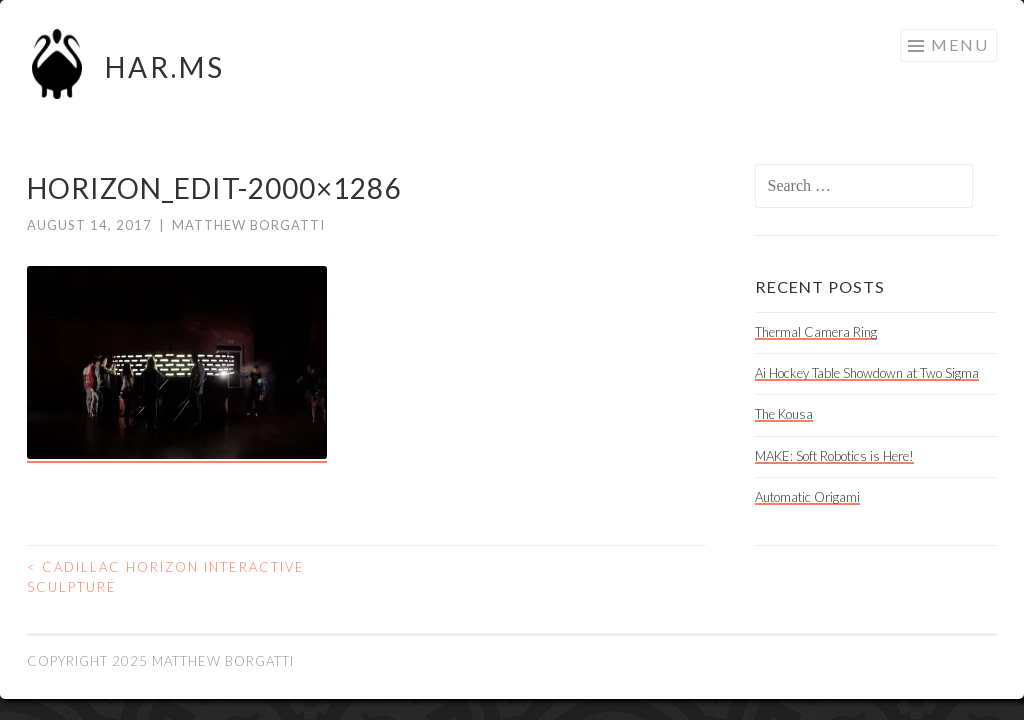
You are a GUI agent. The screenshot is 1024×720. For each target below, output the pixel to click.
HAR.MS (165, 67)
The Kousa (784, 414)
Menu (960, 44)
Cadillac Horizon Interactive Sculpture (166, 577)
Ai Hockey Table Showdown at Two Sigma (867, 373)
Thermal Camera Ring (816, 332)
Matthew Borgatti (248, 225)
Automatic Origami (807, 497)
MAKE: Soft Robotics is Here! (834, 456)
